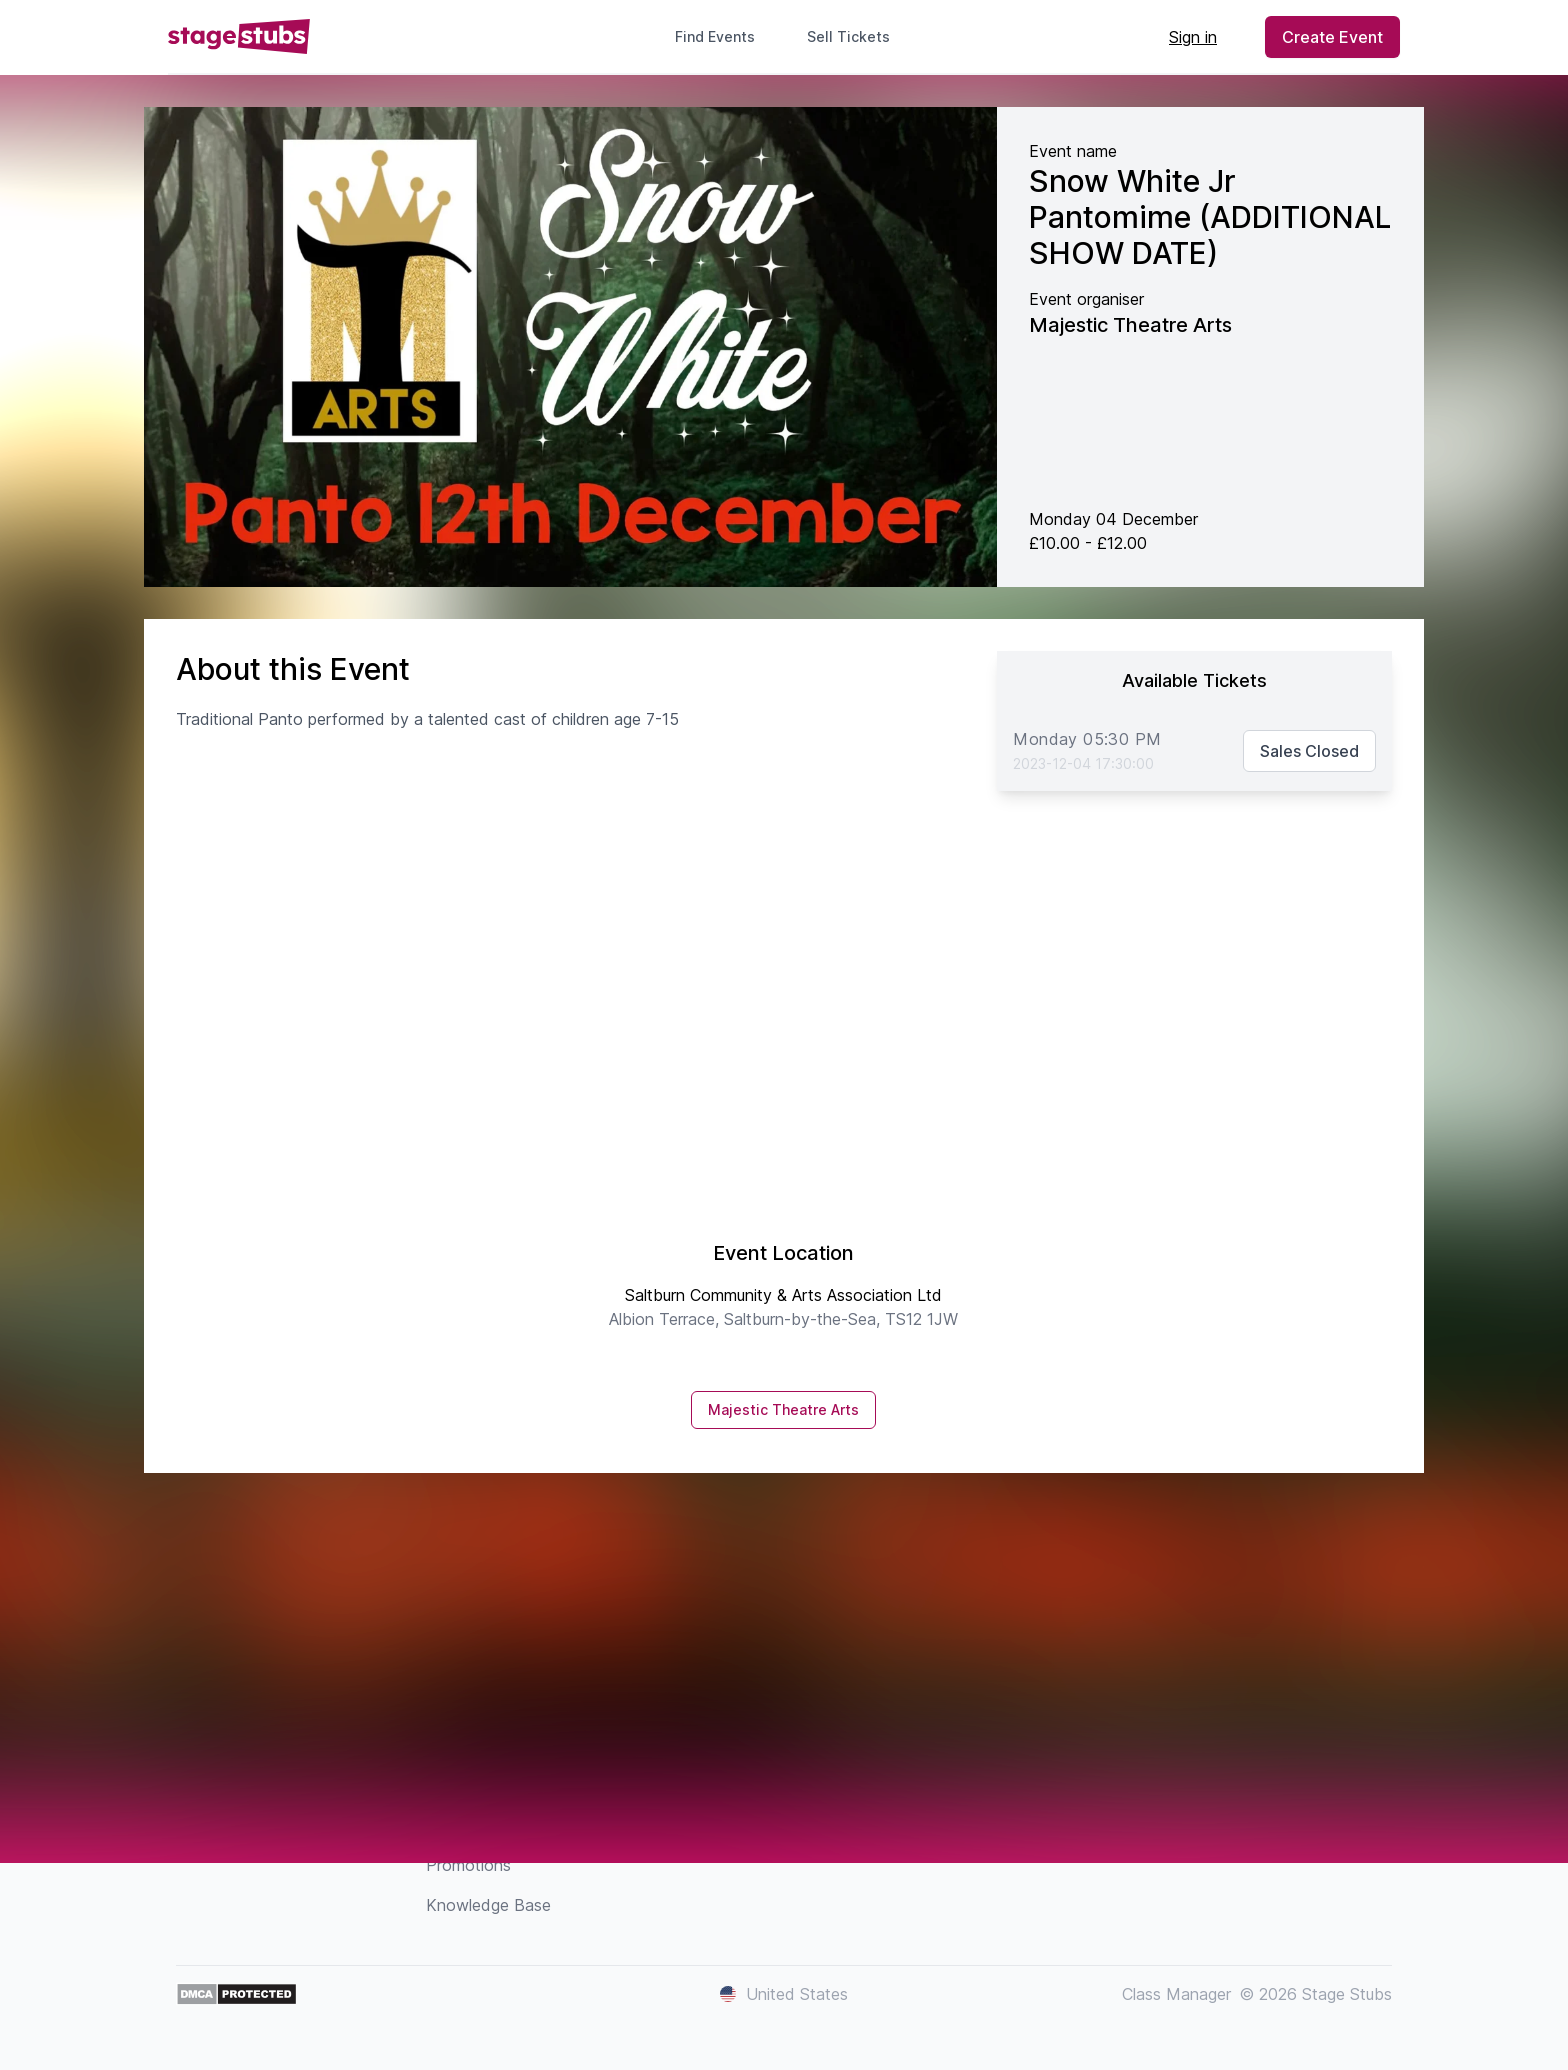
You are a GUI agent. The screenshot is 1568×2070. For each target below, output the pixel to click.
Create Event (1332, 37)
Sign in (1193, 37)
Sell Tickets (856, 36)
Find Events (715, 36)
